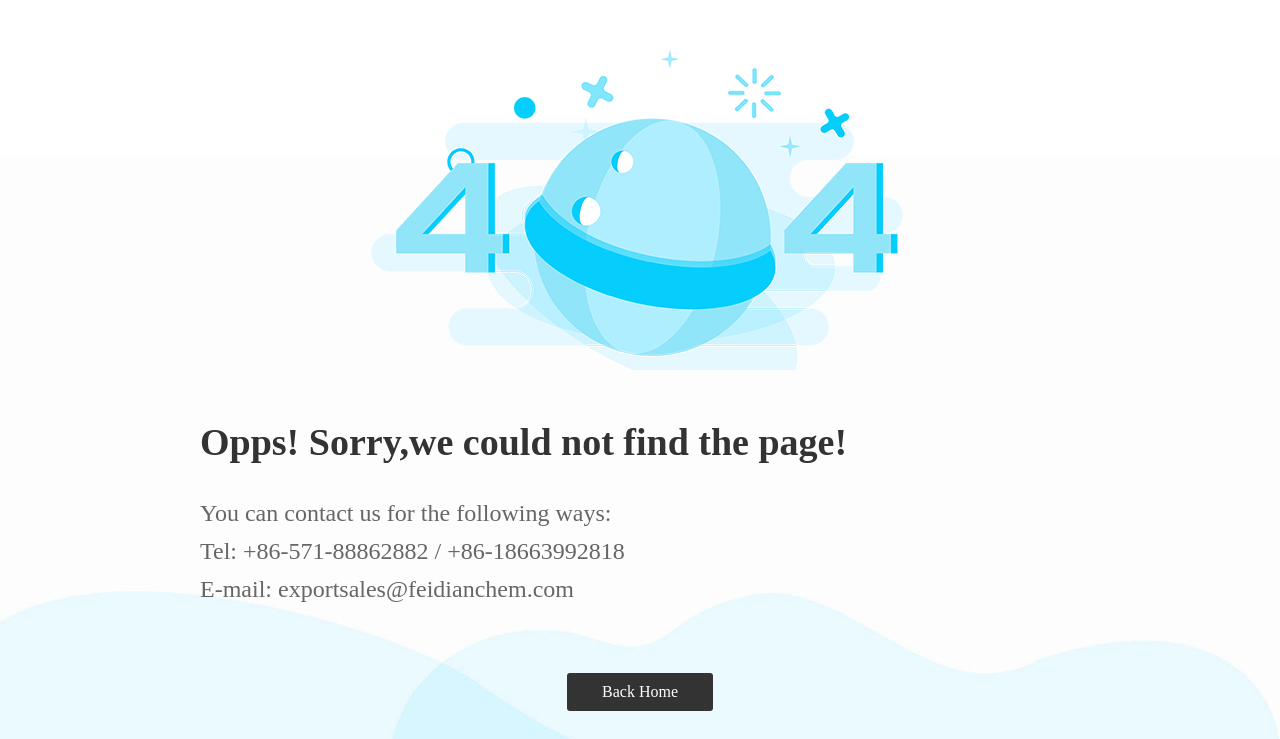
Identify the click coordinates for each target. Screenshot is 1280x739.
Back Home (640, 691)
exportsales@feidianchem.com (426, 589)
